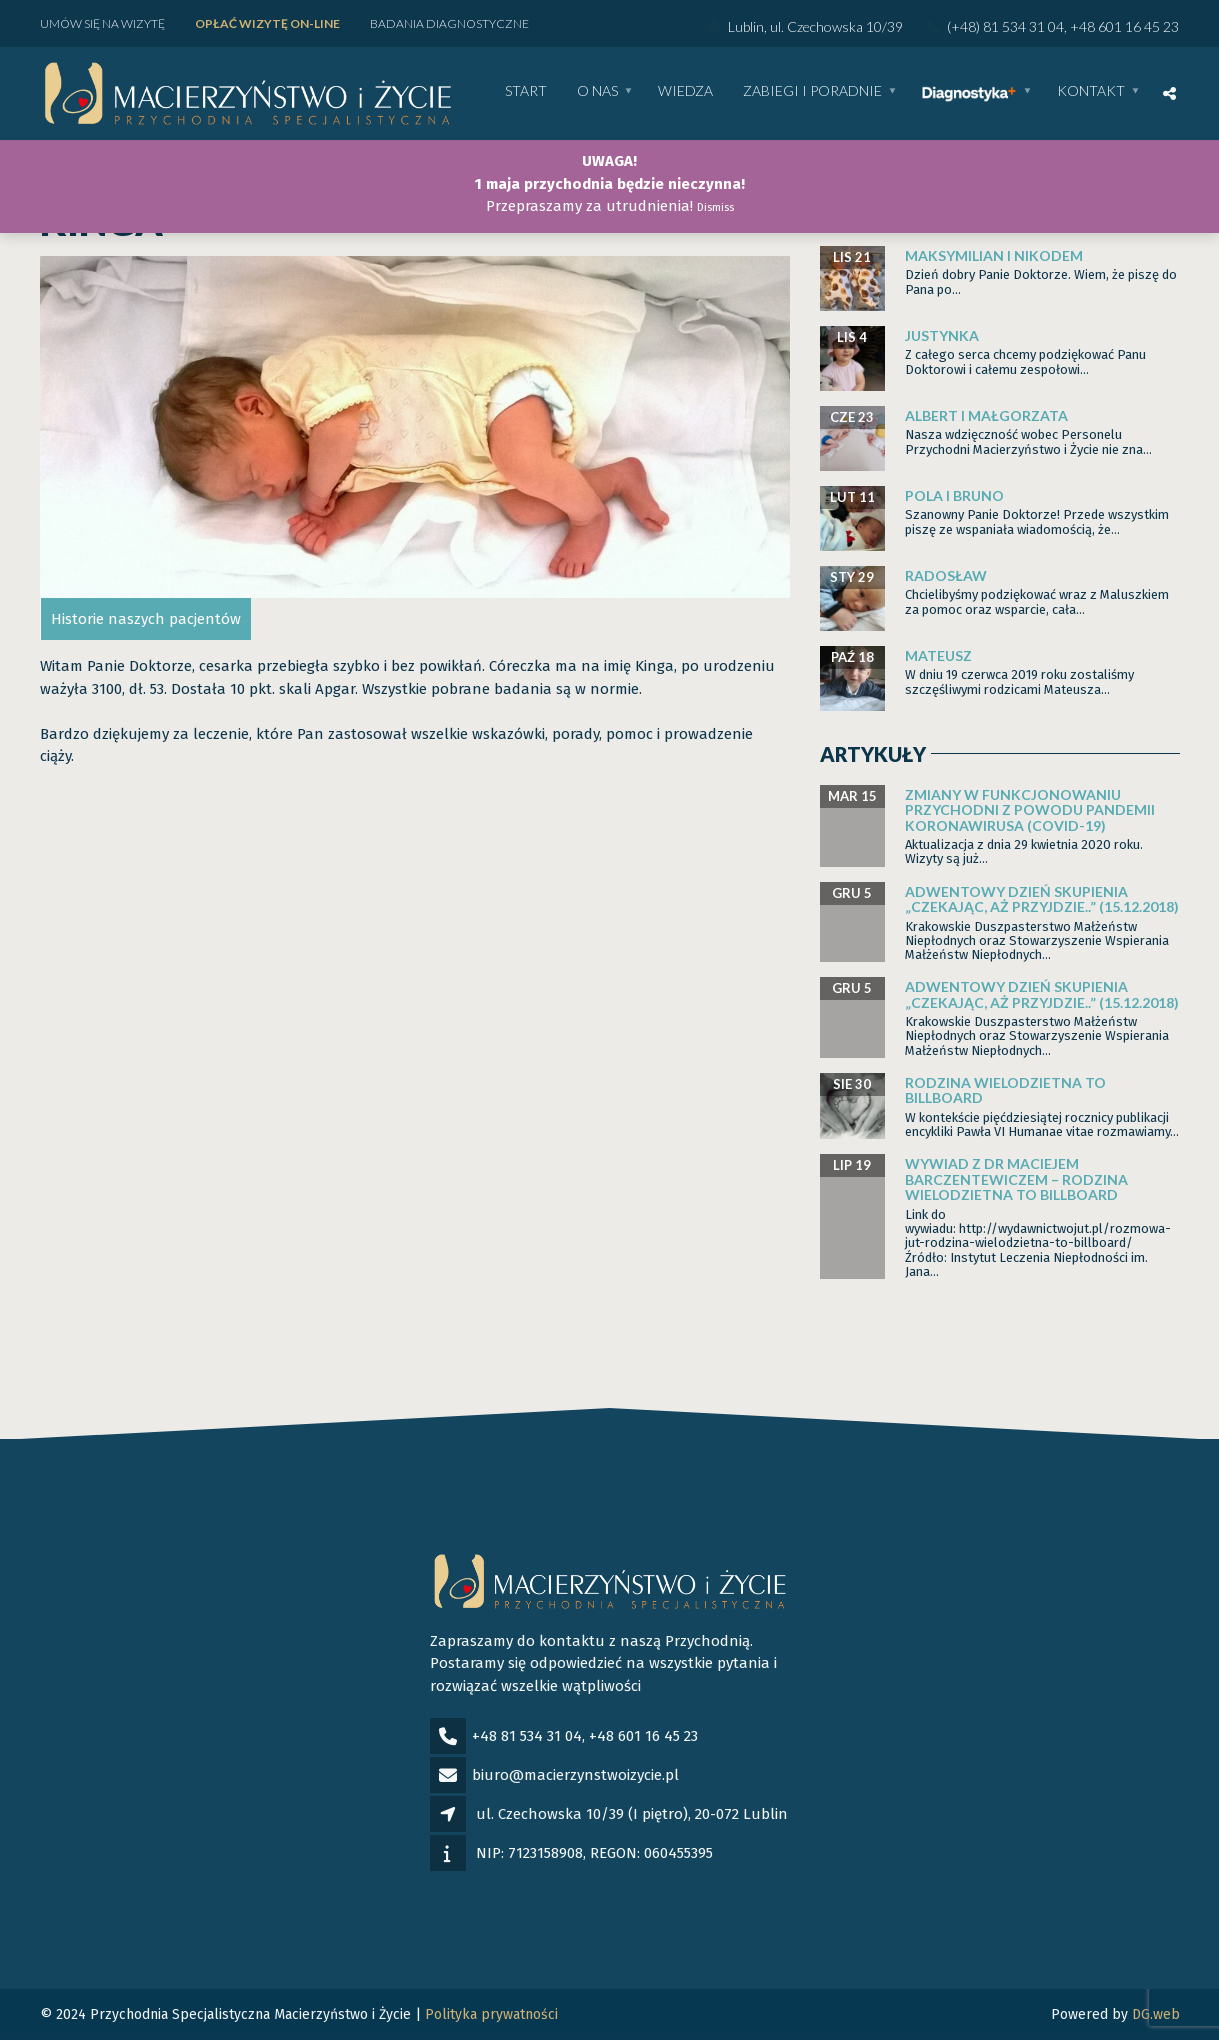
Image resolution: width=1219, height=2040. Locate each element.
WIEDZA (685, 91)
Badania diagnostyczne (449, 23)
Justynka (942, 335)
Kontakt (1091, 91)
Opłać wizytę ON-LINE (267, 23)
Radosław (946, 575)
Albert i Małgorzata (986, 415)
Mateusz (938, 655)
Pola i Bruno (954, 495)
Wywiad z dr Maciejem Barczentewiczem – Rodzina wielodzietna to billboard (1016, 1179)
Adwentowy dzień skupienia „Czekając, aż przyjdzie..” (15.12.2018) (1042, 899)
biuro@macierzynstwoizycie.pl (575, 1775)
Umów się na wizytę (102, 23)
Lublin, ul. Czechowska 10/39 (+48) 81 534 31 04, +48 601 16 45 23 (942, 26)
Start (526, 91)
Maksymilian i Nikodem (994, 255)
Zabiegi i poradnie (812, 91)
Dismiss (715, 207)
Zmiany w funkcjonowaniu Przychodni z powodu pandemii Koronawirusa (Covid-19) (1030, 810)
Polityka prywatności (491, 2014)
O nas (597, 91)
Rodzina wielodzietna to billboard (1005, 1090)
